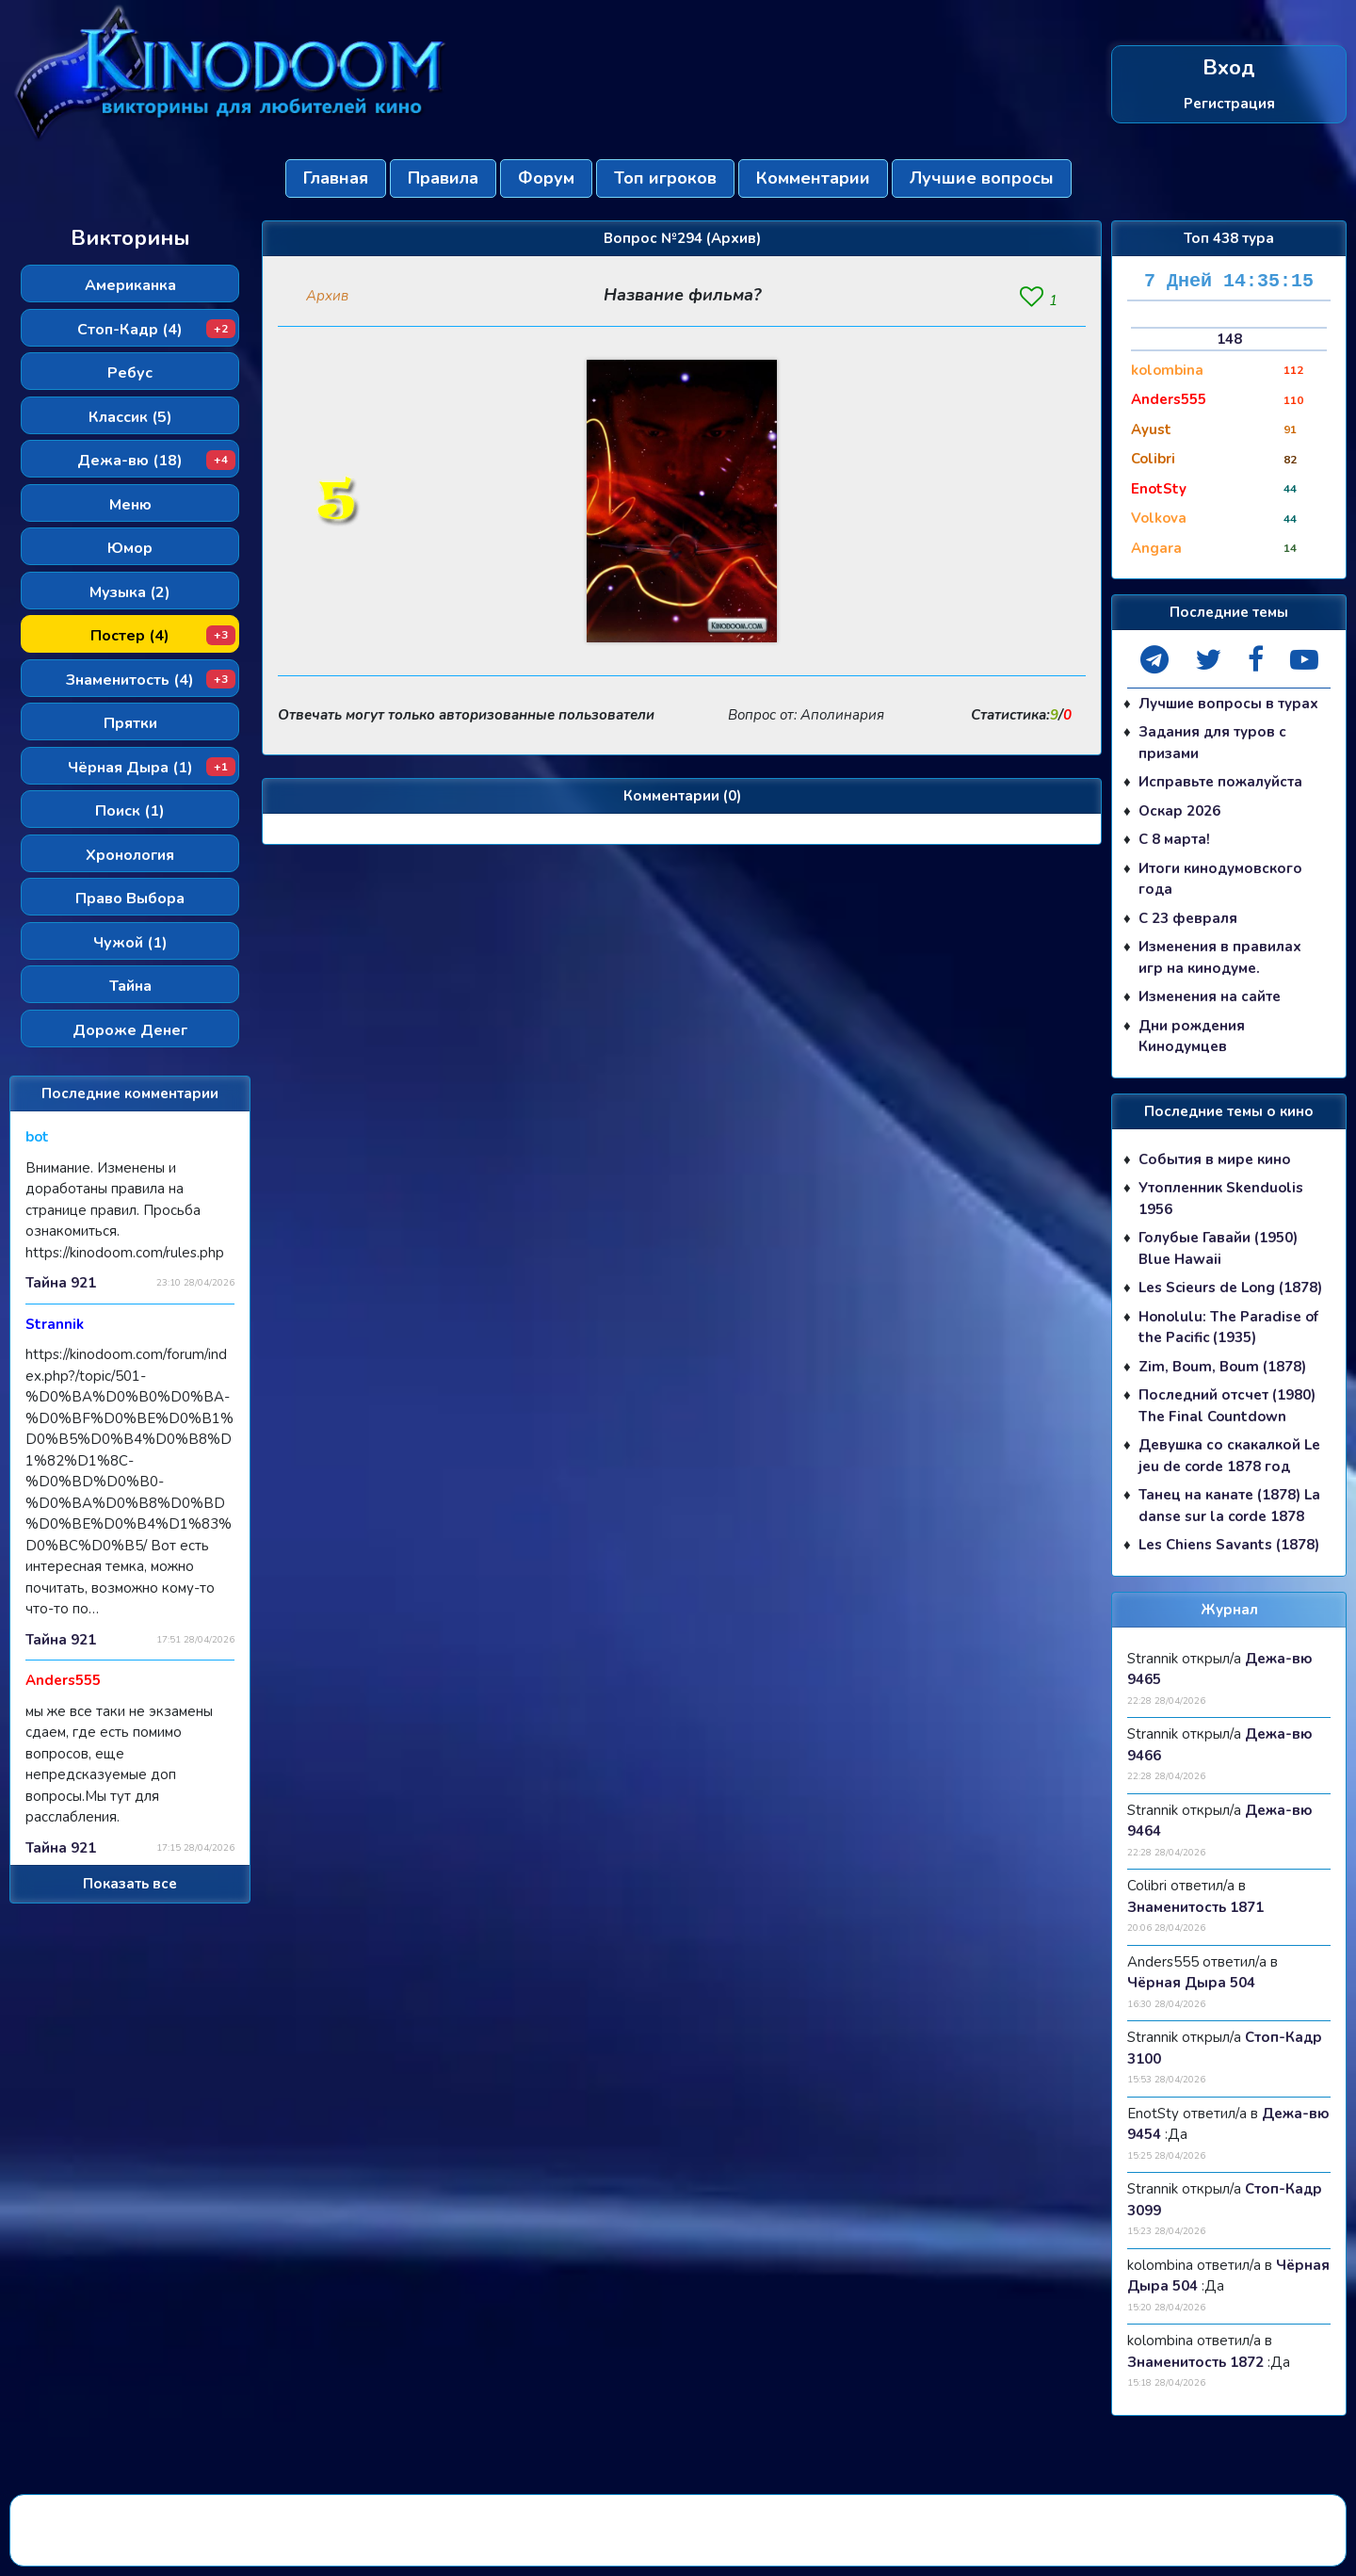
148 (1229, 339)
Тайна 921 (60, 1282)
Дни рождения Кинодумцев (1191, 1036)
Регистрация (1229, 102)
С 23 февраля (1187, 918)
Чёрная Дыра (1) (152, 767)
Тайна (130, 986)
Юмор (130, 548)
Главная (335, 178)
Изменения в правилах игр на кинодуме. (1219, 957)
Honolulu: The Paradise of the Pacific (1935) (1228, 1327)
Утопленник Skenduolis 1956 (1220, 1198)
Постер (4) (162, 635)
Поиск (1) (130, 811)
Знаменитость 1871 (1195, 1907)
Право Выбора (130, 898)
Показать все (130, 1883)
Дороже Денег (130, 1030)
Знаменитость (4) (150, 680)
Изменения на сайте (1209, 996)
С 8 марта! (1174, 839)
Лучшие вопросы (982, 178)
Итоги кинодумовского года (1220, 879)
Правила (443, 178)
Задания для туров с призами (1212, 742)
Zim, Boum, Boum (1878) (1222, 1366)
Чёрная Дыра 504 (1191, 1982)
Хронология (130, 855)
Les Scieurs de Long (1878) (1230, 1287)
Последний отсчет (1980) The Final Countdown (1227, 1405)
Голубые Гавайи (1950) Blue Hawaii (1218, 1248)
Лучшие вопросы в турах (1228, 703)
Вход (1229, 68)
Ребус (130, 373)
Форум (546, 178)
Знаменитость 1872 (1195, 2362)
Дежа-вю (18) (156, 460)
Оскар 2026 (1179, 811)
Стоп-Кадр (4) (156, 329)
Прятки (130, 723)
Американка (130, 285)
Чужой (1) (130, 942)
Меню (130, 504)
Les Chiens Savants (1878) (1228, 1544)
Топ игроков (665, 178)
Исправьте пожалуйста (1220, 781)
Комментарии (813, 178)
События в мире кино (1214, 1159)
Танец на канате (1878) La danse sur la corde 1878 (1229, 1505)
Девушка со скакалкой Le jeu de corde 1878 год (1229, 1455)
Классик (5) (130, 417)
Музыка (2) (129, 592)
